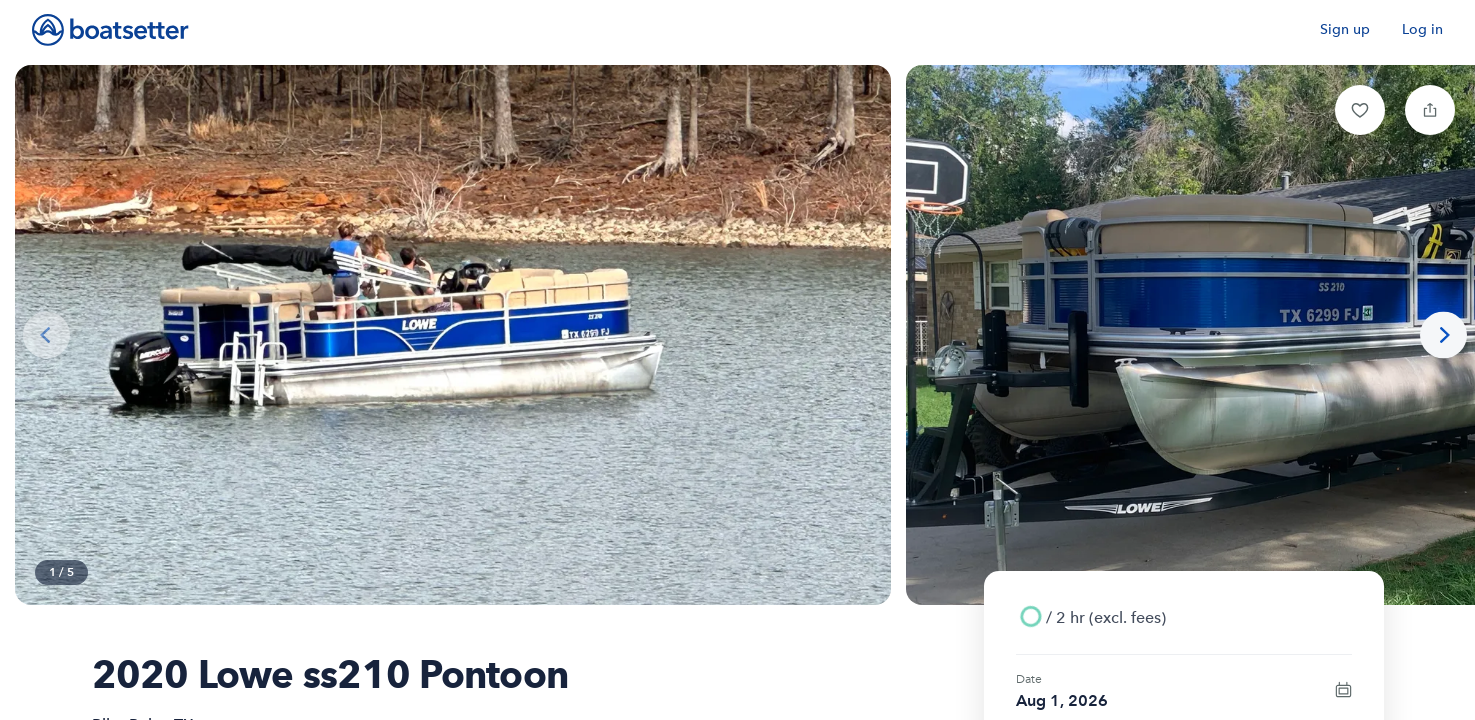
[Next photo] (1443, 335)
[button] (1360, 110)
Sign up (1345, 29)
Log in (1422, 29)
